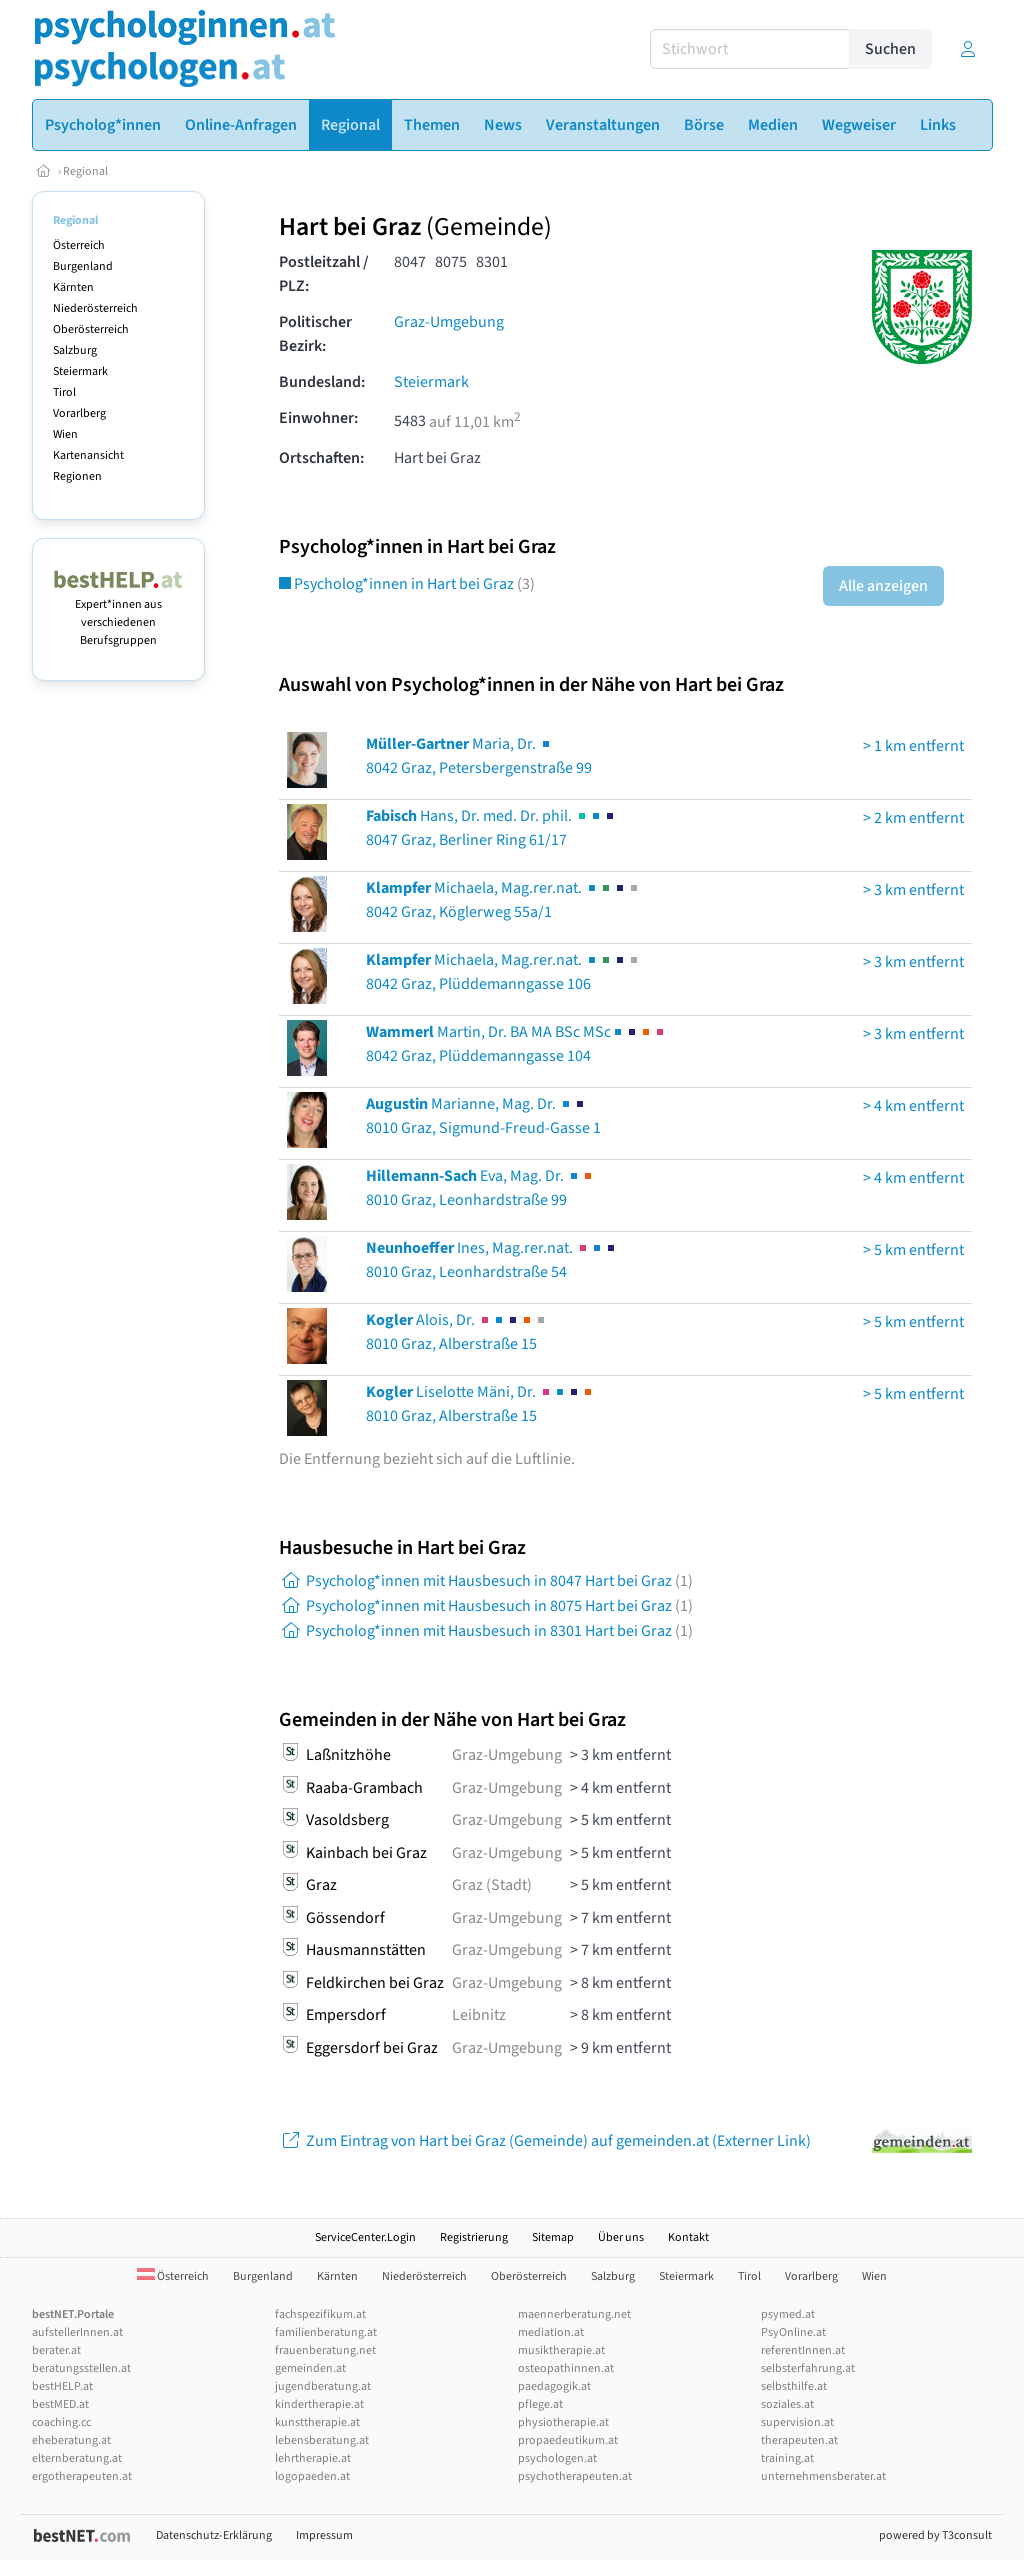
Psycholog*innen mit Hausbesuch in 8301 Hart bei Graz (486, 1631)
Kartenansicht (88, 455)
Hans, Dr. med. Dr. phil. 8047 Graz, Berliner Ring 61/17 (491, 828)
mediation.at (551, 2332)
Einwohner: (318, 418)
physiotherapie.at (563, 2422)
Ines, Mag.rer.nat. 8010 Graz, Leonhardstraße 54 (492, 1260)
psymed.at (788, 2314)
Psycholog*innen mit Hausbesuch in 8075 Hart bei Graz (486, 1606)
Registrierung (474, 2237)
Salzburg (75, 350)
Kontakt (688, 2237)
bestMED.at (60, 2404)
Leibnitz (479, 2015)
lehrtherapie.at (313, 2458)
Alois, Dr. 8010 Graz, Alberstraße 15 (457, 1332)
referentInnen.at (803, 2350)
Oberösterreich (91, 329)
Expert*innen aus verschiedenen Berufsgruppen (118, 613)
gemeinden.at (310, 2368)
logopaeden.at (312, 2476)
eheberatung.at (71, 2440)
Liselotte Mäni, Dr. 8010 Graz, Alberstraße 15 (480, 1404)
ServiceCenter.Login (365, 2237)
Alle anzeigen (883, 586)
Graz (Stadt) (492, 1885)
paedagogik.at (554, 2386)
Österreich (79, 245)
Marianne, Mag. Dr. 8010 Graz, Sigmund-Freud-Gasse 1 (483, 1116)
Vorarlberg (79, 413)
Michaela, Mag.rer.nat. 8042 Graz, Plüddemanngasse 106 (503, 972)
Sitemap (553, 2237)
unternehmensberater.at (823, 2476)
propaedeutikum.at (568, 2440)
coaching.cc (61, 2422)
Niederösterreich (95, 308)
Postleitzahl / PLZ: (324, 274)
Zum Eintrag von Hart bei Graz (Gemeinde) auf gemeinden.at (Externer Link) (545, 2141)
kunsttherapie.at (317, 2422)
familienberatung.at (326, 2332)
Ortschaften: (321, 458)
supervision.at (797, 2422)
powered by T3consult (935, 2535)
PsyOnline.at (793, 2332)
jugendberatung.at (323, 2386)
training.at (787, 2458)
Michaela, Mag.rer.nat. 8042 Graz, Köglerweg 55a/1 (503, 900)
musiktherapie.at (561, 2350)
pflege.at (540, 2404)
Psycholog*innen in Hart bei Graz (407, 584)
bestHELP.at (62, 2386)
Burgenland (83, 266)
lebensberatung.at (322, 2440)
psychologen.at (557, 2458)
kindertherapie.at (319, 2404)
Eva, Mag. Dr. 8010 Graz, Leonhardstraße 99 (480, 1188)
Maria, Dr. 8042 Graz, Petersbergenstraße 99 (479, 756)
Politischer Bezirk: (315, 334)
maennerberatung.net (574, 2314)
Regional (85, 171)
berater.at (56, 2350)
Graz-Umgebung (449, 322)
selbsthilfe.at (794, 2386)
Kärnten (73, 287)
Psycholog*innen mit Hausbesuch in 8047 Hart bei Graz (486, 1581)
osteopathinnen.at (566, 2368)
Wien (65, 434)
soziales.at (787, 2404)
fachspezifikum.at (320, 2314)
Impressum (324, 2535)
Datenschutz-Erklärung (214, 2535)
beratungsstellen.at (81, 2368)
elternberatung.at (77, 2458)
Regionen (77, 476)
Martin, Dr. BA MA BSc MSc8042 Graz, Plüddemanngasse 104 (516, 1044)
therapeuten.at (799, 2440)
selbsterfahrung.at (808, 2368)
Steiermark (80, 371)
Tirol (64, 392)
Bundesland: (322, 382)
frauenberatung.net (325, 2350)
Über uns (621, 2237)
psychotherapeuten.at (575, 2476)
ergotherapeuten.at (82, 2476)
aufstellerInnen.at (77, 2332)
